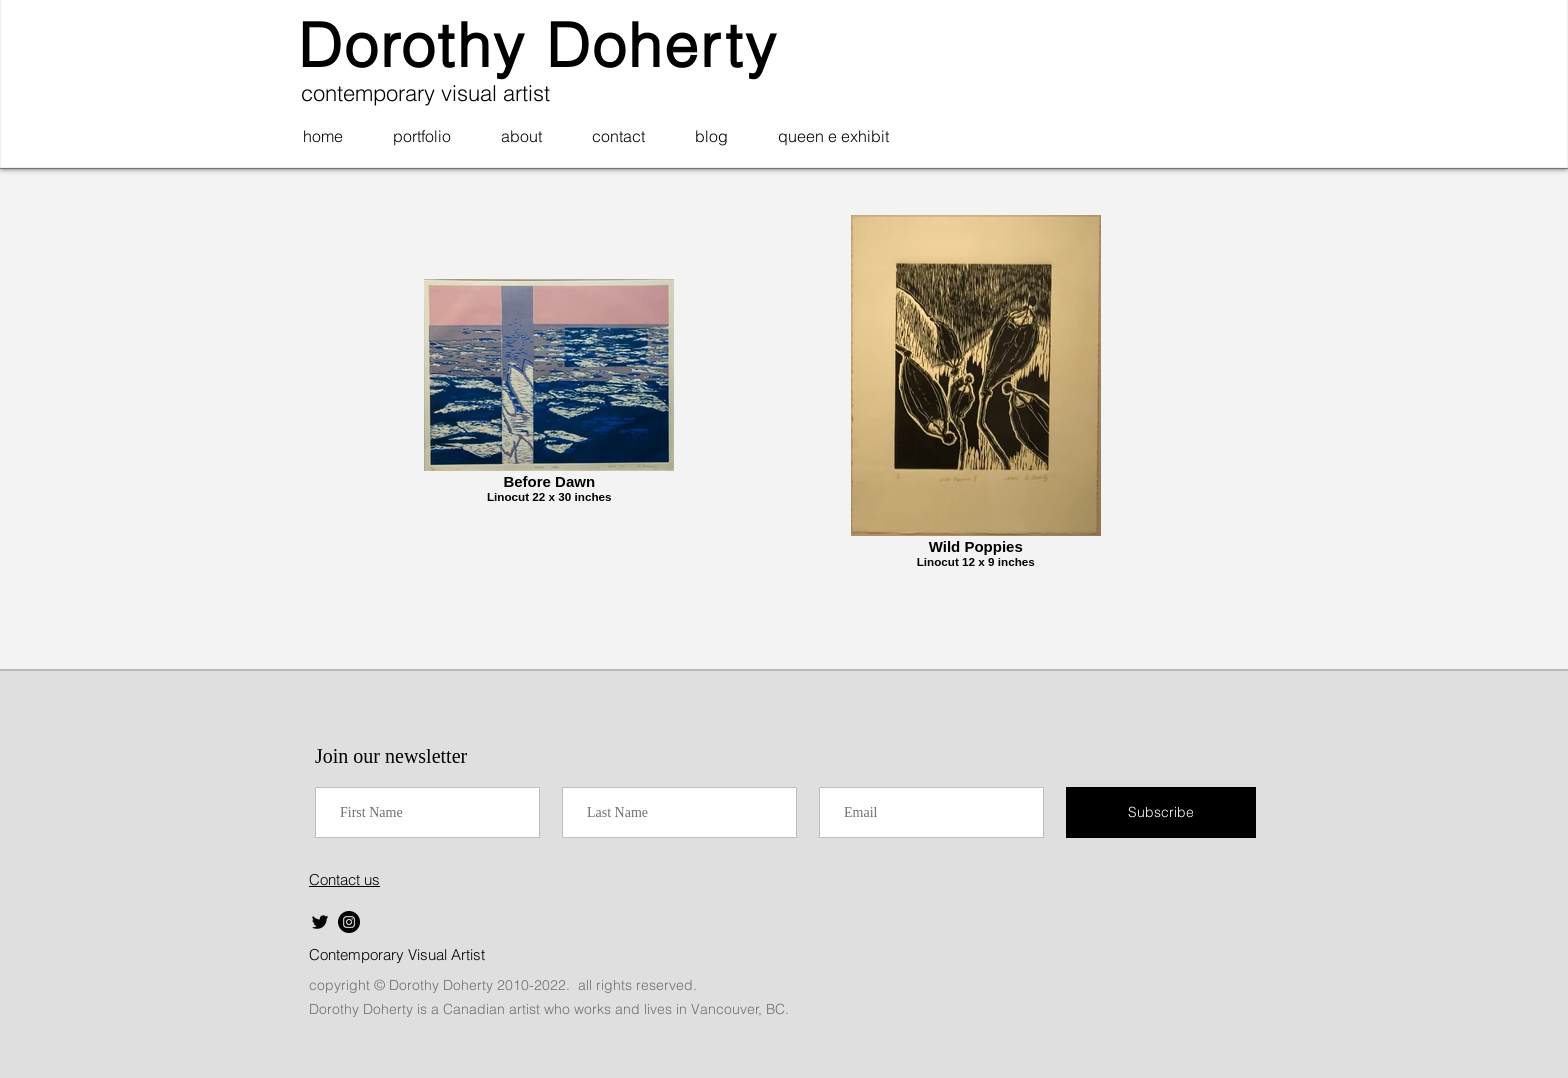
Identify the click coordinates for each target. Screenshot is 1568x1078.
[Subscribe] (1161, 812)
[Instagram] (349, 922)
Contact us (344, 879)
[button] (422, 136)
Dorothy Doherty (538, 45)
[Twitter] (320, 922)
